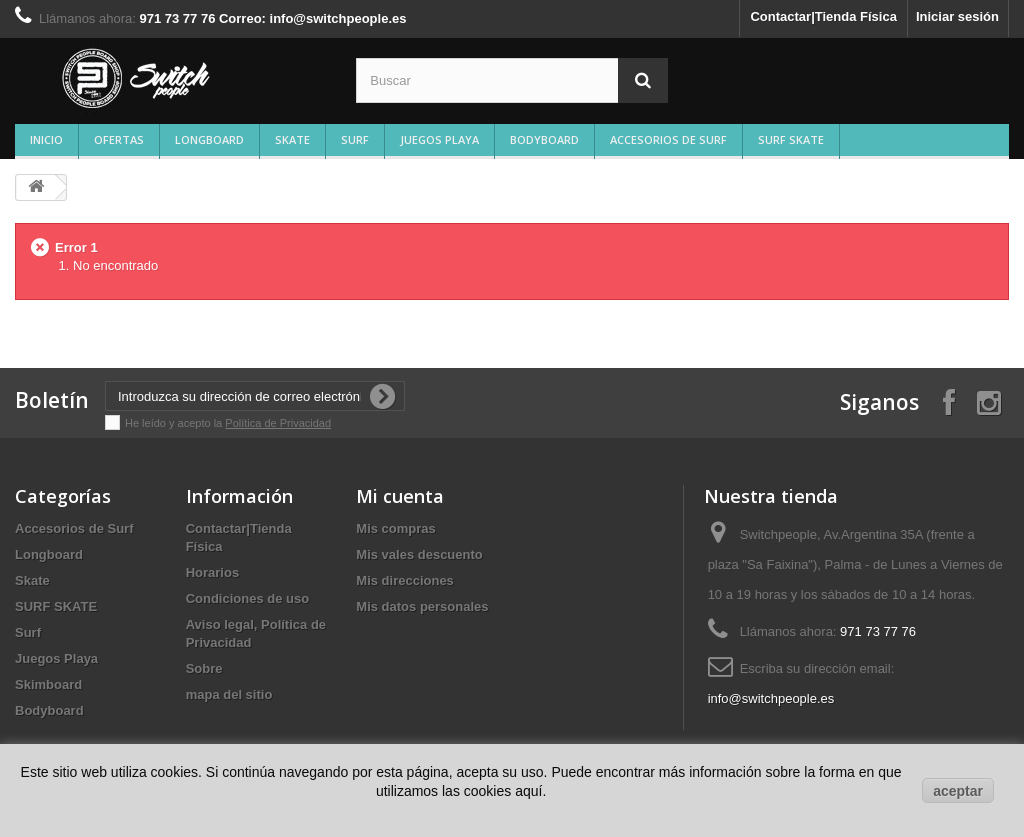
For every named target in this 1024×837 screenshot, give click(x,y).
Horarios (212, 572)
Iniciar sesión (957, 16)
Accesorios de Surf (668, 139)
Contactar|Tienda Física (823, 16)
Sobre (204, 668)
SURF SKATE (791, 139)
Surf (355, 139)
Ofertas (119, 139)
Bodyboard (544, 139)
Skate (292, 139)
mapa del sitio (229, 694)
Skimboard (48, 684)
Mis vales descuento (419, 554)
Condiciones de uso (248, 598)
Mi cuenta (400, 496)
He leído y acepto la (175, 423)
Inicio (46, 139)
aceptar (958, 791)
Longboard (209, 139)
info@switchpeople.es (771, 698)
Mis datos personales (422, 606)
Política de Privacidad (278, 423)
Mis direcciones (405, 580)
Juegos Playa (439, 139)
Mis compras (395, 528)
